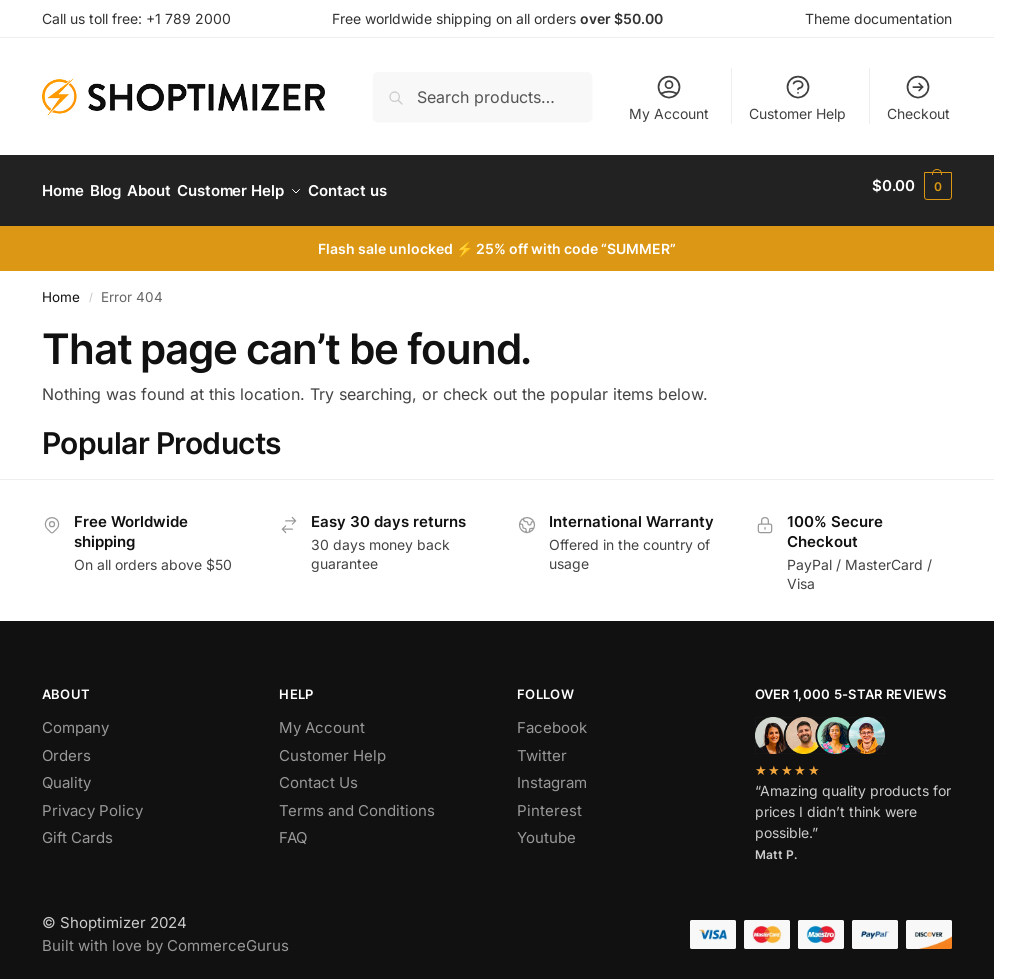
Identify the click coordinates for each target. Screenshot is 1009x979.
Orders (66, 744)
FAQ (293, 827)
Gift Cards (77, 827)
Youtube (546, 827)
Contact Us (318, 772)
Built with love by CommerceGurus (165, 934)
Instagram (552, 772)
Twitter (542, 744)
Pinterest (549, 799)
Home (61, 287)
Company (75, 717)
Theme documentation (878, 18)
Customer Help (797, 97)
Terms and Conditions (357, 799)
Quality (66, 772)
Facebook (552, 717)
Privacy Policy (92, 799)
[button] (912, 186)
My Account (669, 97)
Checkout (918, 97)
